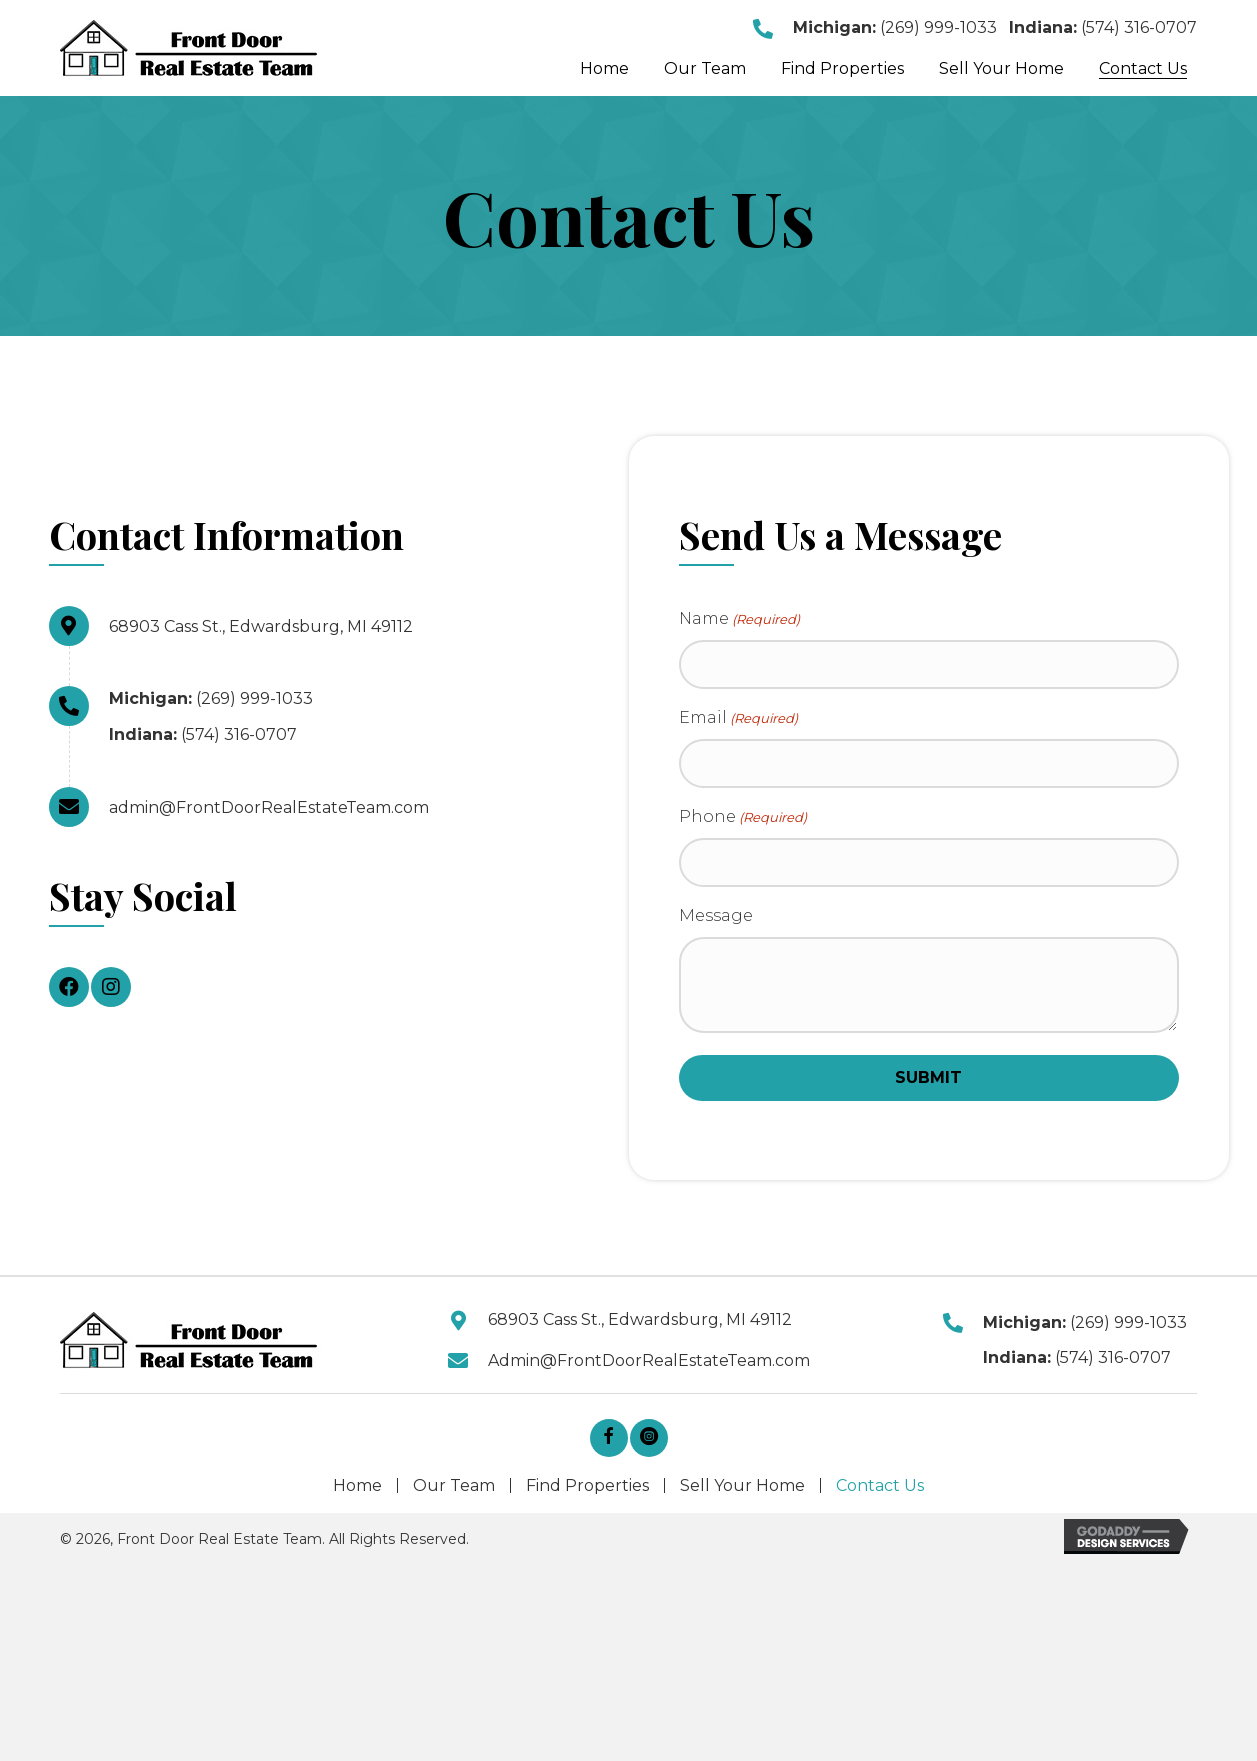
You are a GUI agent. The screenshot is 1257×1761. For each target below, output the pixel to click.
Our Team (454, 1489)
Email (738, 720)
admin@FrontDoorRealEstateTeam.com (269, 807)
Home (357, 1489)
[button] (69, 987)
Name (739, 619)
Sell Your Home (742, 1489)
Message (716, 920)
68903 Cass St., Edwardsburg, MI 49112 (261, 626)
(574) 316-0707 (1139, 27)
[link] (604, 69)
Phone (743, 820)
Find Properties (587, 1489)
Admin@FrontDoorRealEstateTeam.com (649, 1364)
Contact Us (880, 1489)
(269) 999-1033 (938, 27)
